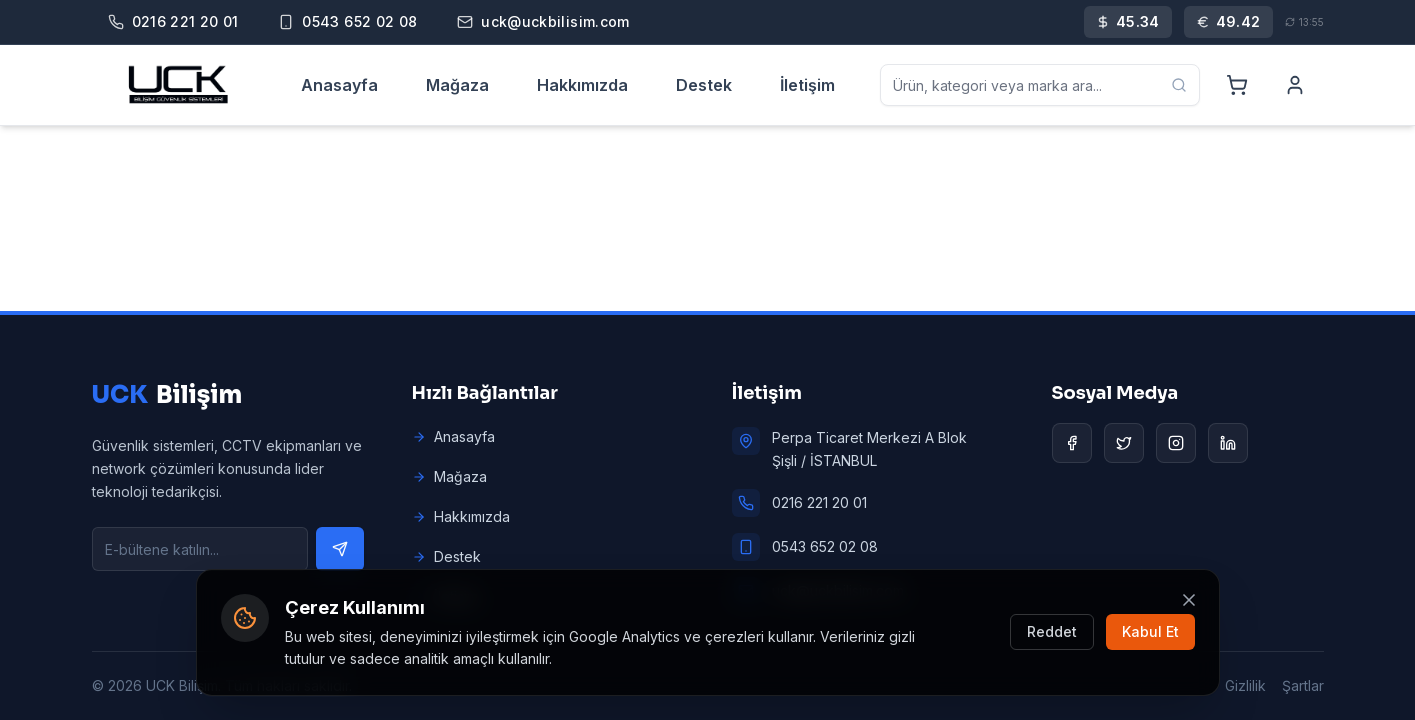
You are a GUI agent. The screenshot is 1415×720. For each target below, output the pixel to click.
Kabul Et (1150, 631)
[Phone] (173, 22)
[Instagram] (1176, 443)
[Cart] (1237, 85)
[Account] (1295, 85)
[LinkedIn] (1228, 443)
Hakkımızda (582, 85)
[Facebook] (1072, 443)
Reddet (1052, 631)
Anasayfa (339, 85)
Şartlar (1303, 685)
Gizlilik (1245, 685)
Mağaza (457, 85)
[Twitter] (1124, 443)
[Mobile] (347, 22)
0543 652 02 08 (825, 546)
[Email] (543, 22)
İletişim (807, 85)
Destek (704, 85)
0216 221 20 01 (819, 502)
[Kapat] (1189, 600)
